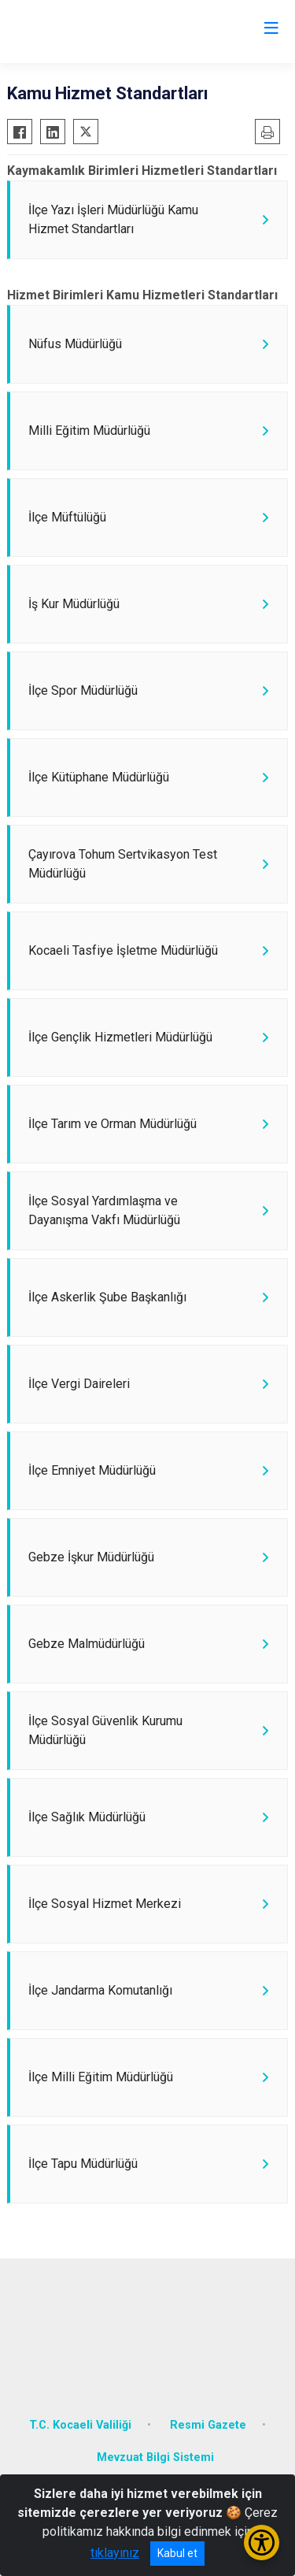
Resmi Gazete (208, 2425)
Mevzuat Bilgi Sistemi (155, 2457)
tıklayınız (114, 2552)
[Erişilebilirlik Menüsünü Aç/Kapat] (261, 2542)
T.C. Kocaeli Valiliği (80, 2425)
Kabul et (177, 2553)
